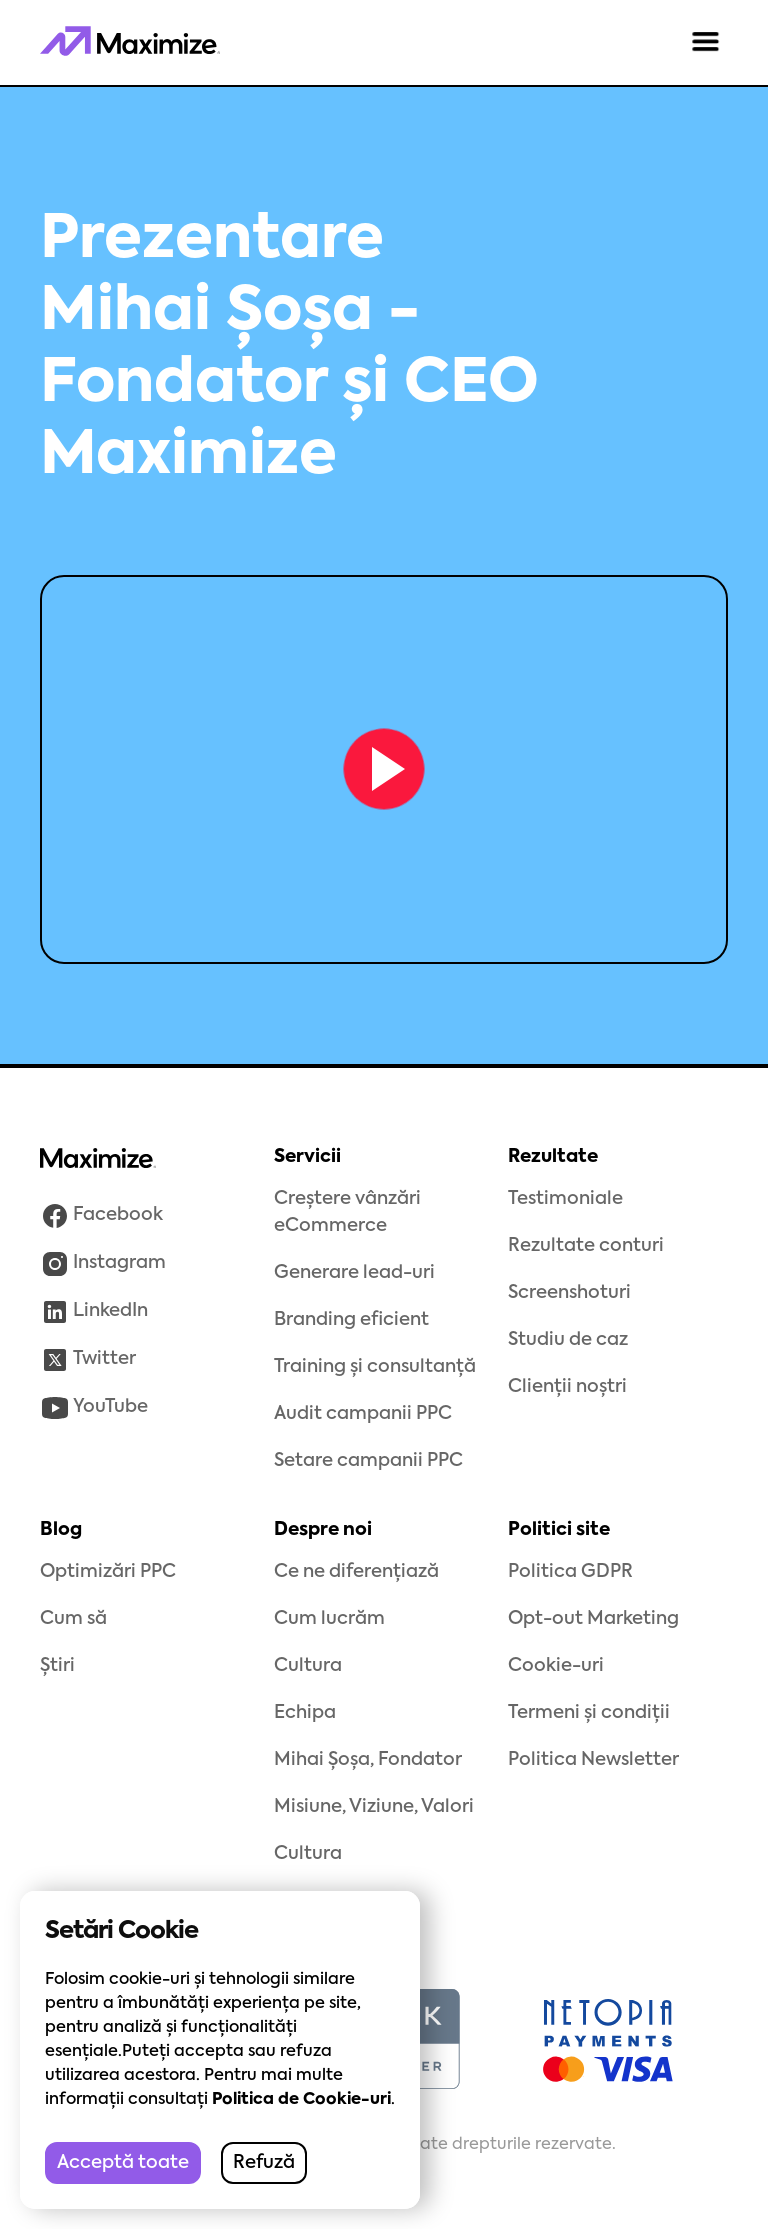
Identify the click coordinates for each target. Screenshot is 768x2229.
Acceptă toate (123, 2163)
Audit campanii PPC (363, 1414)
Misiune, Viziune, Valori (374, 1807)
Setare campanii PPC (368, 1461)
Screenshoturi (569, 1293)
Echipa (305, 1713)
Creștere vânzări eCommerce (347, 1212)
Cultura (308, 1666)
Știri (57, 1666)
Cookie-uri (556, 1666)
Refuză (264, 2163)
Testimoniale (565, 1199)
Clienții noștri (567, 1387)
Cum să (73, 1619)
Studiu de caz (568, 1340)
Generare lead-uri (354, 1273)
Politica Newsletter (593, 1760)
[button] (705, 43)
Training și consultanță (375, 1367)
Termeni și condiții (589, 1713)
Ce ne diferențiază (356, 1572)
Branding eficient (351, 1320)
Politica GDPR (570, 1572)
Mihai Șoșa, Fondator (368, 1760)
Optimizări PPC (108, 1572)
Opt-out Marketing (593, 1619)
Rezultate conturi (586, 1246)
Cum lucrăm (329, 1619)
